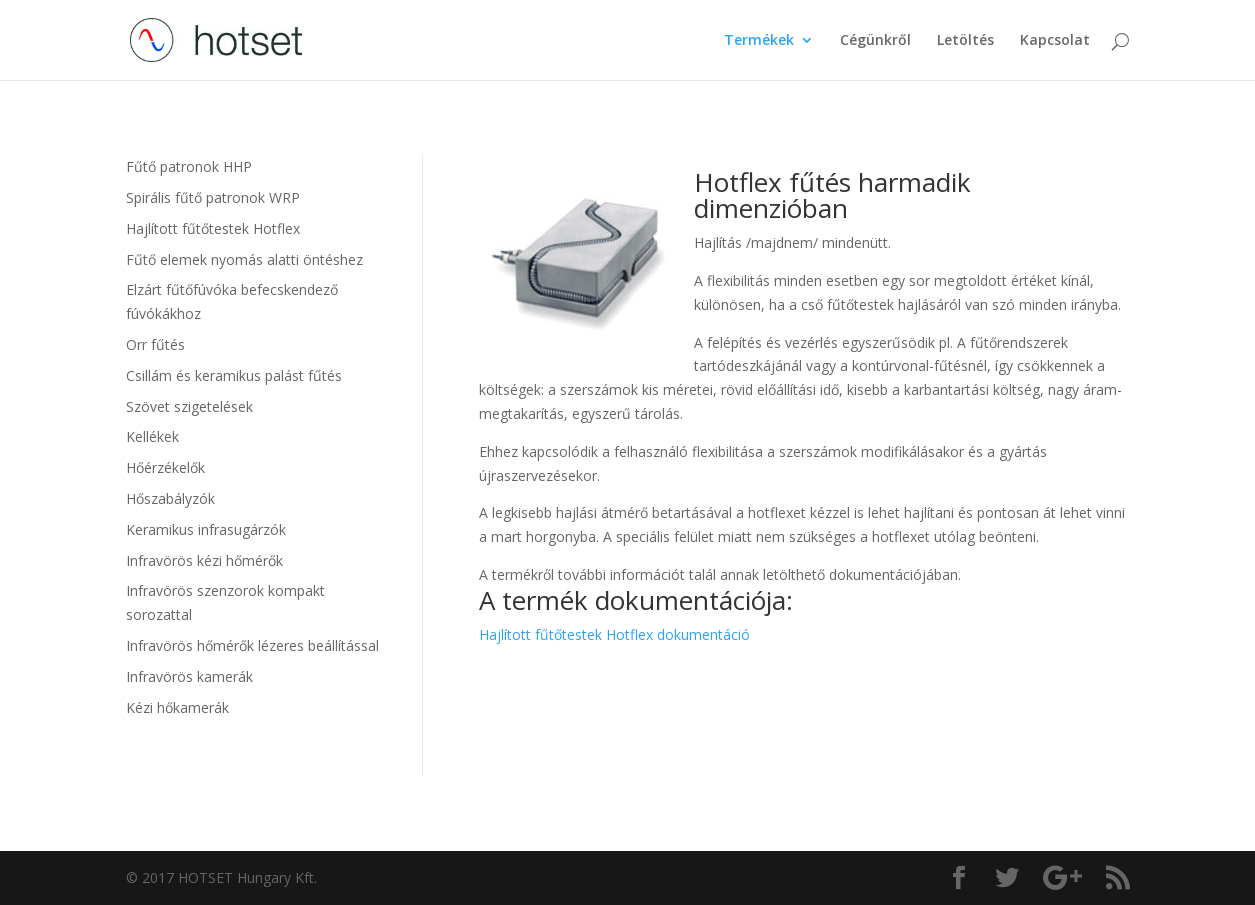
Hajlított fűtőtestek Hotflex (213, 228)
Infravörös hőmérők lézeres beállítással (252, 645)
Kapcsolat (1055, 41)
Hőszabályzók (170, 498)
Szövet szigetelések (189, 406)
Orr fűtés (155, 344)
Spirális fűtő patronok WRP (213, 197)
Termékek (759, 41)
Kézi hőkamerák (177, 707)
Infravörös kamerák (189, 676)
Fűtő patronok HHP (189, 166)
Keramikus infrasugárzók (206, 529)
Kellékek (152, 436)
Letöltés (965, 41)
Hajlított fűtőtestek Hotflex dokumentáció (614, 634)
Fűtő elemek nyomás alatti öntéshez (244, 259)
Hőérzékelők (165, 467)
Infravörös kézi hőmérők (204, 560)
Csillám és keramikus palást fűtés (234, 375)
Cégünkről (875, 41)
